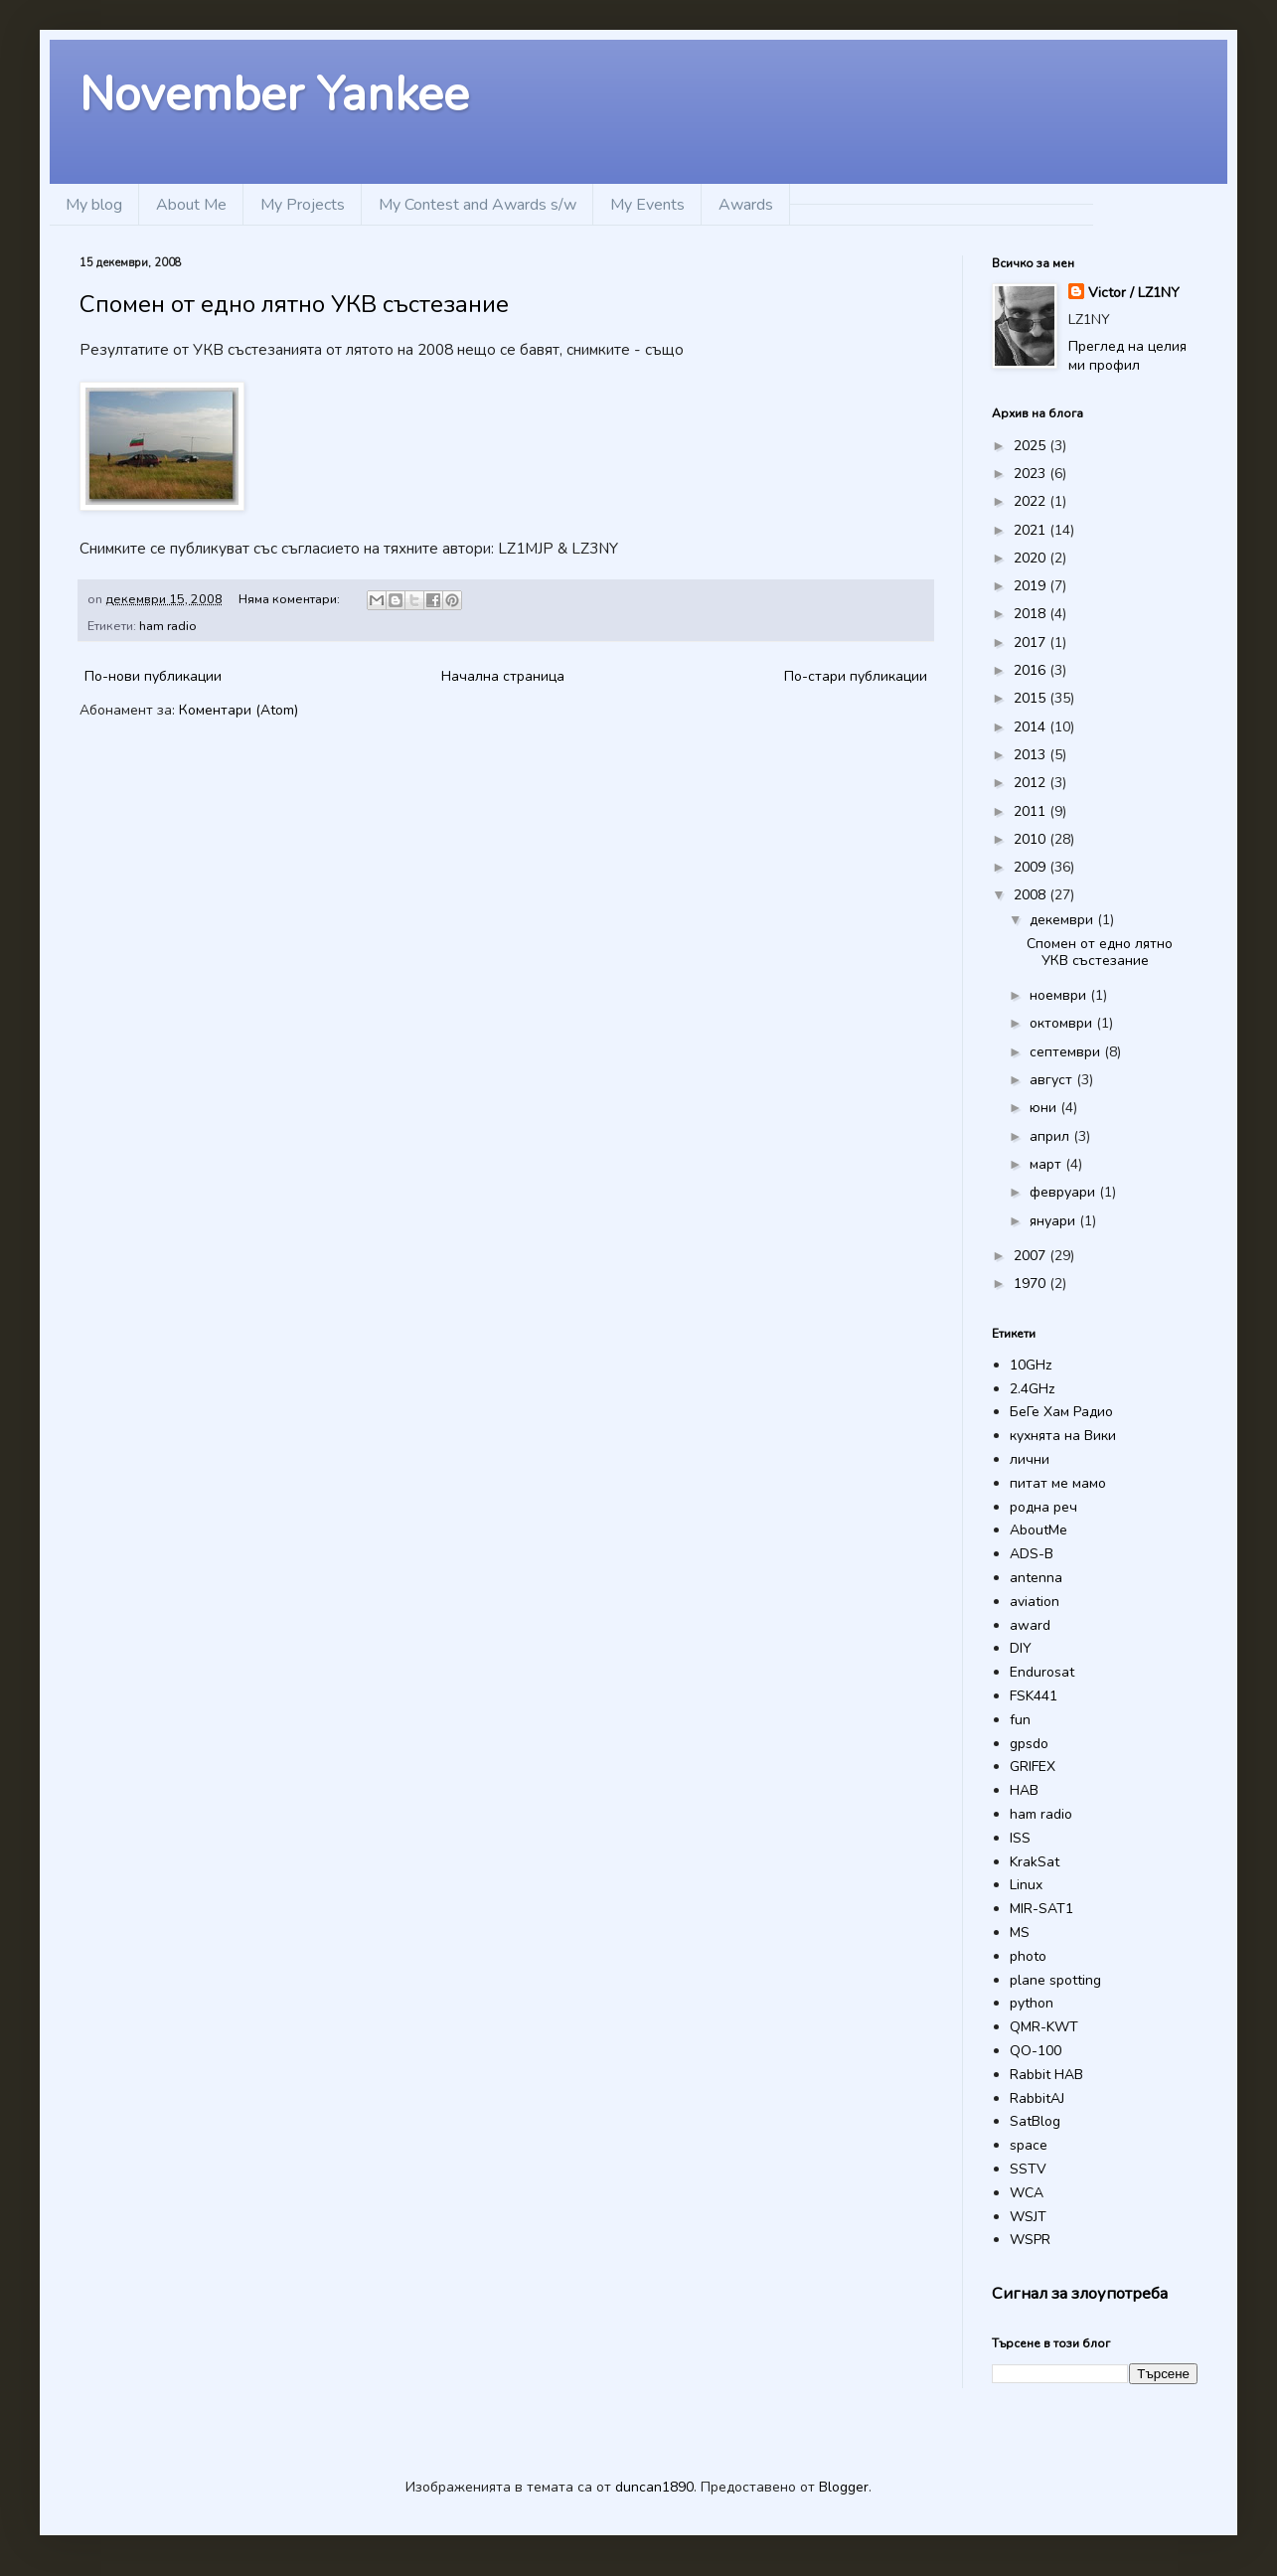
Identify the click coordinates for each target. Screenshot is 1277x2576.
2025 (1031, 445)
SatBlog (1035, 2121)
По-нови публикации (153, 676)
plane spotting (1055, 1980)
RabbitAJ (1037, 2098)
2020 (1031, 558)
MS (1020, 1932)
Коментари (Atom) (238, 710)
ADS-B (1031, 1553)
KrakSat (1034, 1861)
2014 (1031, 727)
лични (1029, 1459)
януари (1054, 1220)
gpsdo (1029, 1743)
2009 (1031, 867)
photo (1028, 1956)
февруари (1064, 1192)
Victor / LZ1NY (1134, 292)
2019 (1031, 585)
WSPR (1030, 2239)
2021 (1031, 530)
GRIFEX (1032, 1766)
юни (1045, 1107)
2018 (1031, 613)
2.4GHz (1032, 1388)
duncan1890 (654, 2487)
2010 (1031, 839)
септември (1067, 1052)
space (1028, 2145)
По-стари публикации (855, 676)
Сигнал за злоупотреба (1080, 2293)
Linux (1026, 1884)
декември (1063, 919)
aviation (1034, 1601)
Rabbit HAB (1046, 2074)
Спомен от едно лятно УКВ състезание (294, 304)
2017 (1031, 642)
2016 (1031, 670)
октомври (1063, 1023)
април (1051, 1136)
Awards (745, 205)
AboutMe (1038, 1530)
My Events (647, 205)
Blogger (844, 2487)
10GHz (1030, 1365)
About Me (191, 205)
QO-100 (1035, 2050)
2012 (1031, 782)
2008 (1031, 895)
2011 (1031, 811)
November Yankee (274, 94)
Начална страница (502, 676)
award (1030, 1625)
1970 (1031, 1283)
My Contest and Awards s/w (477, 205)
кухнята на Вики (1063, 1435)
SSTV (1028, 2169)
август (1053, 1079)
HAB (1024, 1790)
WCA (1026, 2192)
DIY (1021, 1648)
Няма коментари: (291, 598)
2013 (1031, 754)
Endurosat (1042, 1672)
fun (1020, 1719)
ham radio (168, 625)
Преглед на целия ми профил (1127, 356)
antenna (1036, 1577)
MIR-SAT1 (1041, 1908)
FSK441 (1033, 1696)
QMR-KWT (1044, 2026)
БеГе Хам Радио (1061, 1411)
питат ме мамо (1058, 1483)
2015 (1031, 698)
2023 (1031, 473)
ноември (1060, 995)
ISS (1020, 1838)
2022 (1031, 501)
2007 (1031, 1255)
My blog (94, 205)
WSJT (1028, 2216)
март (1047, 1164)
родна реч (1043, 1507)
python (1031, 2003)
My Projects (302, 205)
